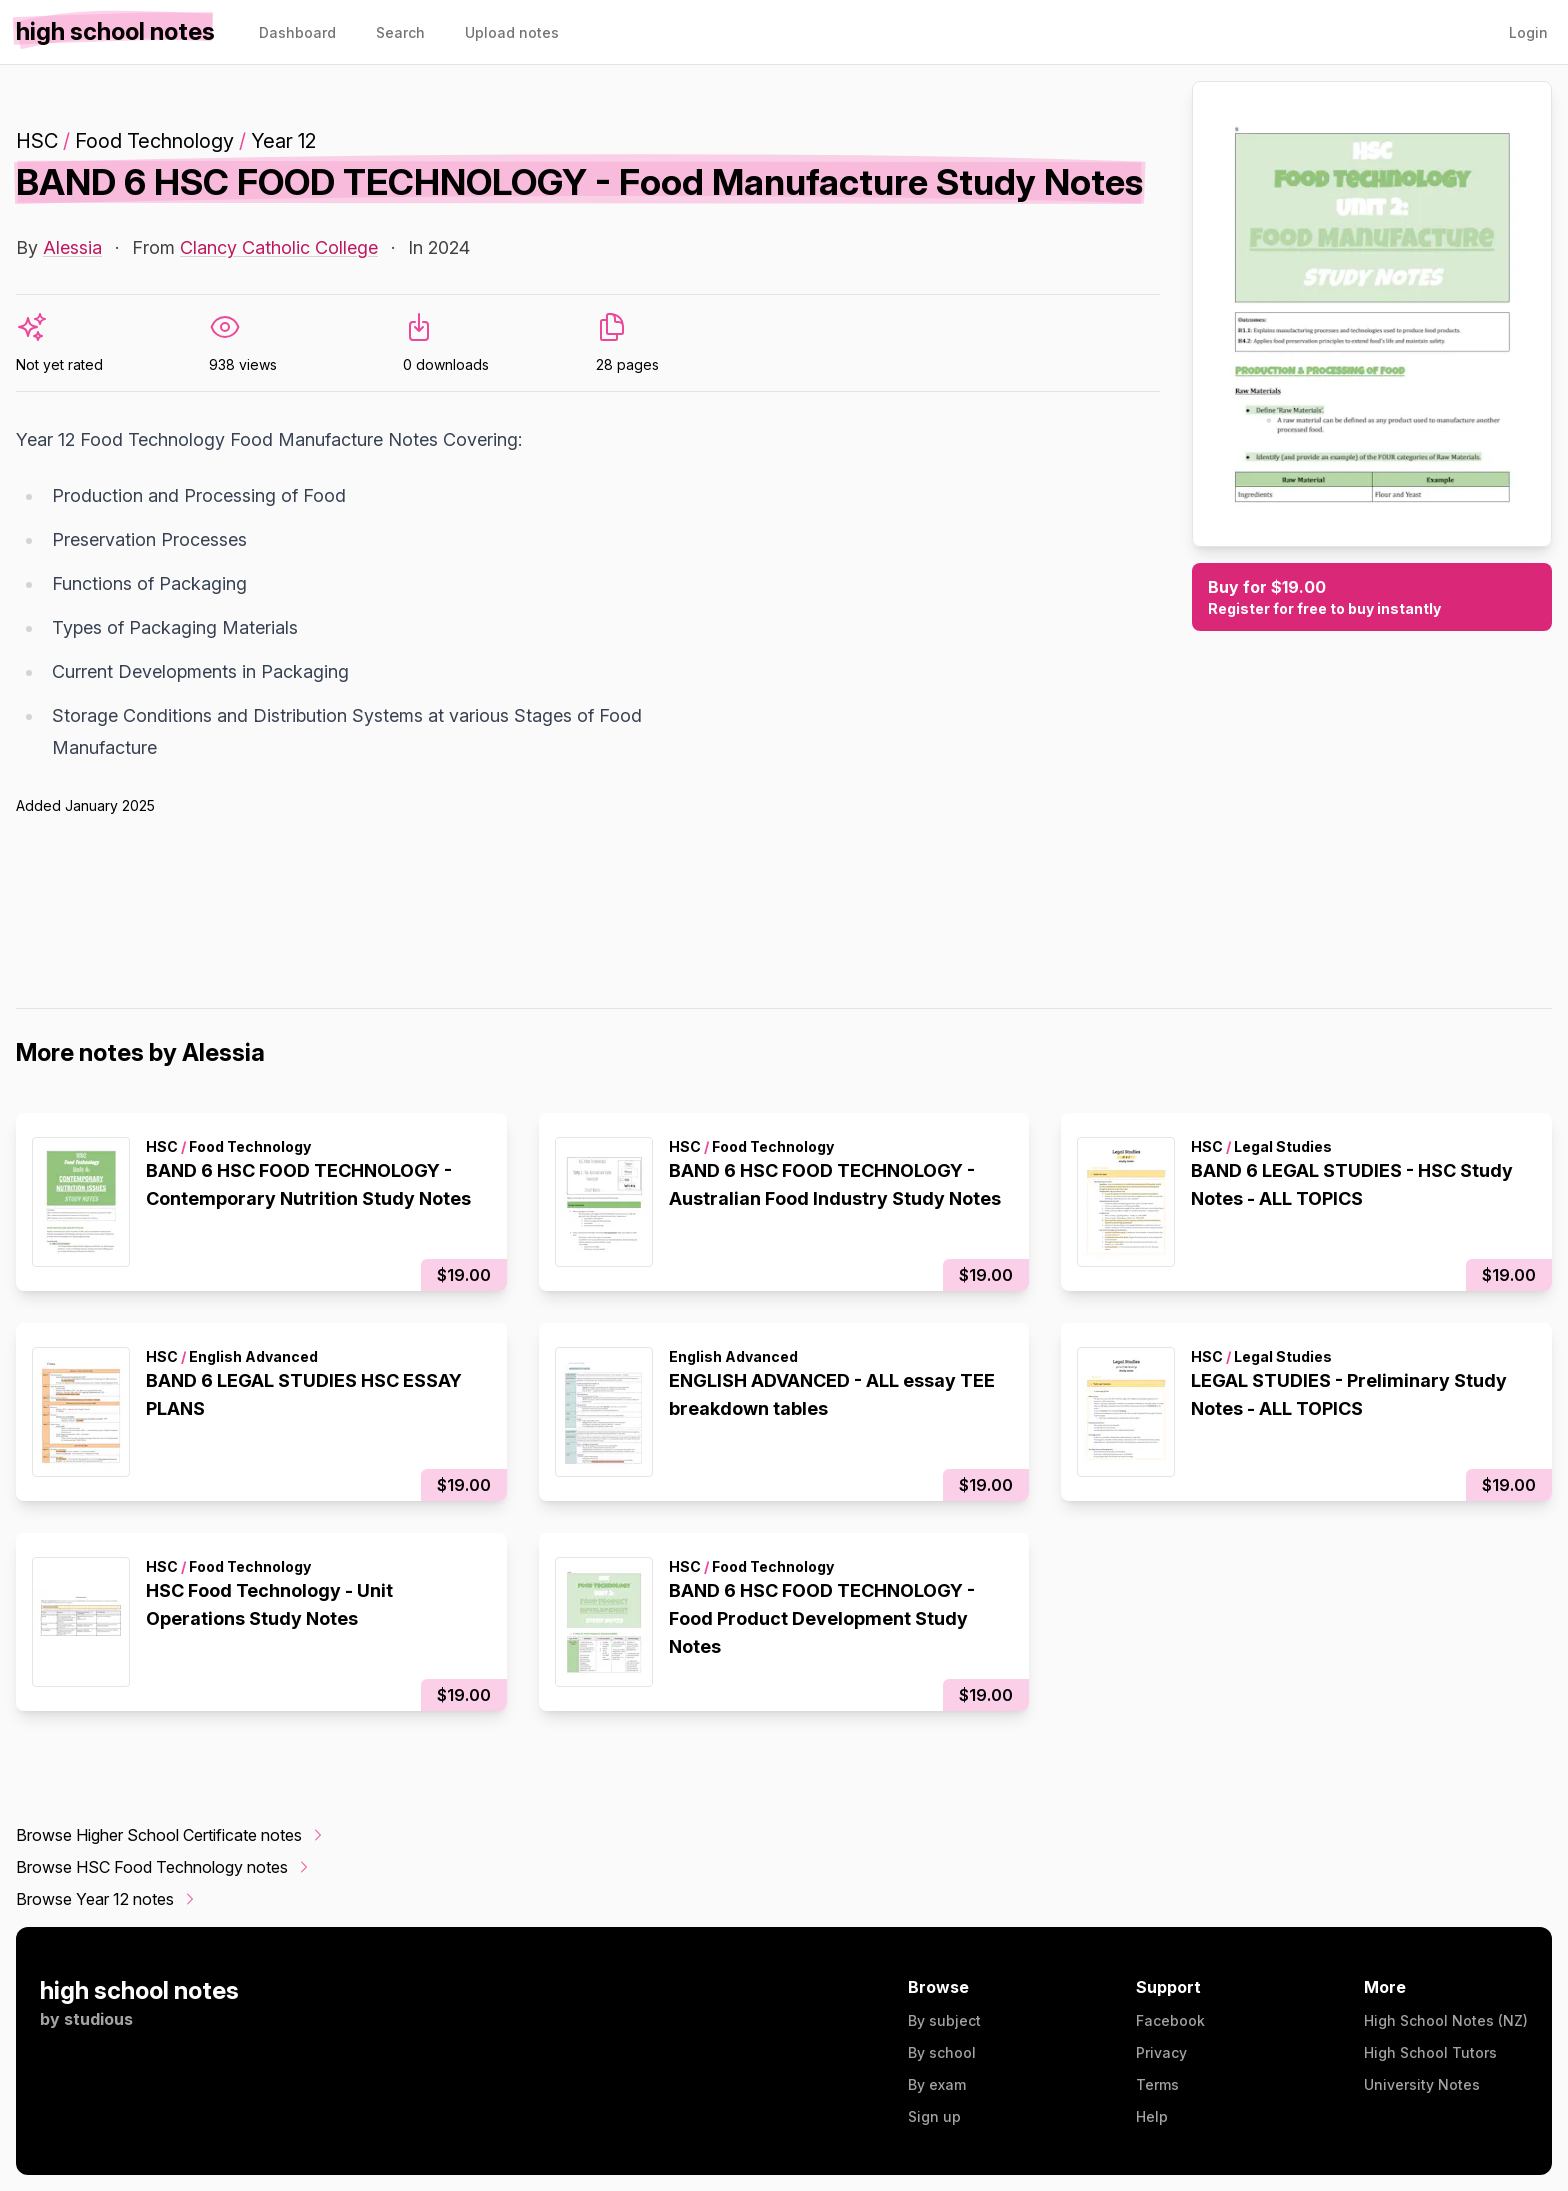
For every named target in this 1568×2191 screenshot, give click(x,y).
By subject (944, 2020)
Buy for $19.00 (1372, 598)
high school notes (139, 1990)
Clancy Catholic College (279, 247)
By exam (937, 2084)
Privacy (1161, 2052)
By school (942, 2052)
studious (98, 2019)
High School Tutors (1430, 2052)
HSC (37, 141)
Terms (1157, 2084)
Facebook (1170, 2020)
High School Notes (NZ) (1446, 2020)
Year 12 (283, 141)
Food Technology (154, 141)
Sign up (934, 2116)
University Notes (1422, 2084)
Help (1152, 2116)
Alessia (72, 247)
